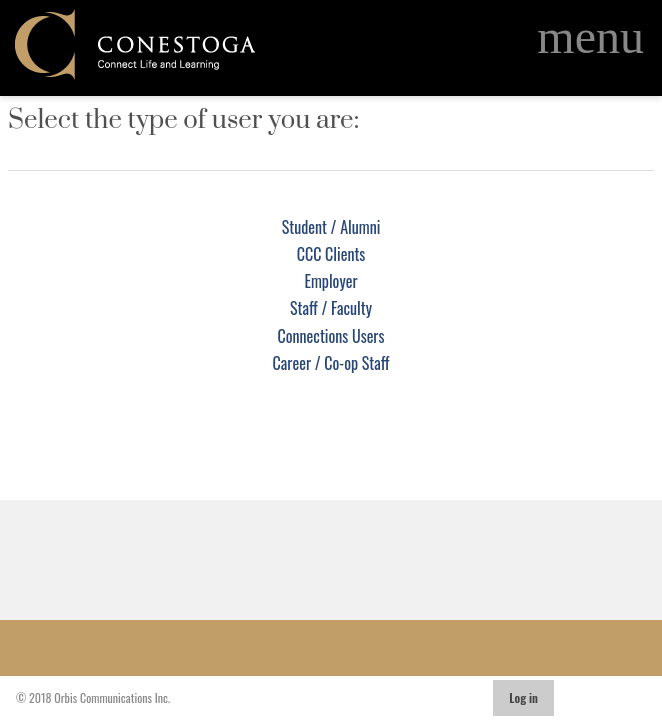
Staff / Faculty (331, 308)
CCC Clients (331, 254)
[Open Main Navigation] (590, 37)
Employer (330, 281)
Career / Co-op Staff (331, 363)
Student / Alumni (331, 227)
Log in (523, 697)
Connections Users (331, 336)
